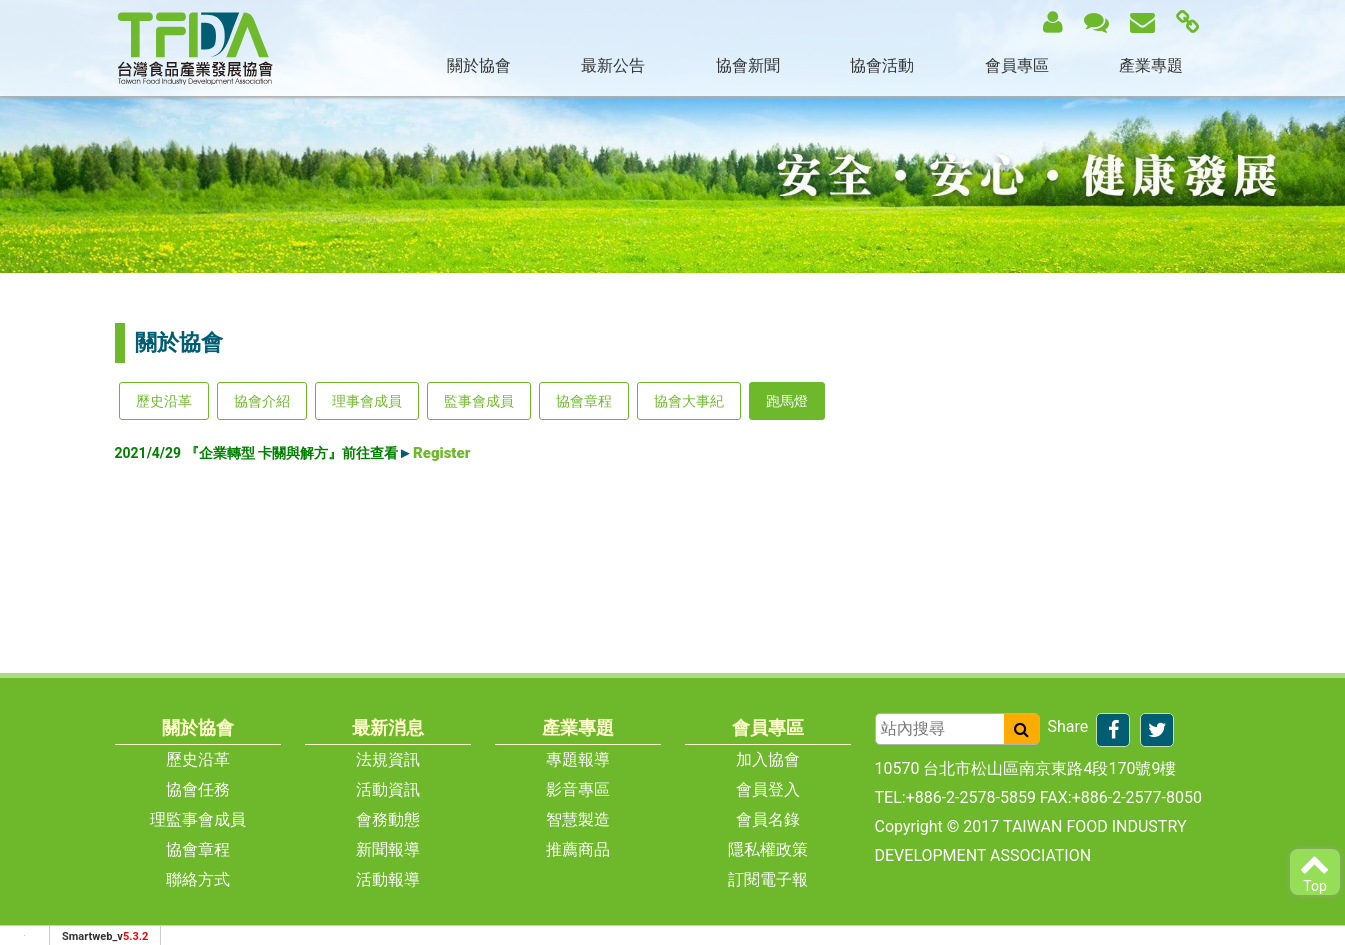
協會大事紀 (689, 401)
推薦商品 (578, 849)
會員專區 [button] (1017, 65)
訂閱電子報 (768, 879)
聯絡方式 (198, 879)
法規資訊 (388, 759)
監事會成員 (479, 401)
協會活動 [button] (882, 65)
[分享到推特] (1157, 730)
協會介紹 (262, 401)
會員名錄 (768, 819)
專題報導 (578, 759)
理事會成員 (367, 401)
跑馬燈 (787, 401)
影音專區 (578, 789)
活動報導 (388, 879)
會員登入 (768, 789)
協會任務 (198, 789)
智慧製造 (578, 819)
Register (441, 453)
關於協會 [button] (479, 65)
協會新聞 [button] (748, 65)
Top (1315, 871)
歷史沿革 (164, 401)
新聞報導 (388, 849)
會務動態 (388, 819)
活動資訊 (388, 789)
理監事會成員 (198, 819)
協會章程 (584, 401)
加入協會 (768, 759)
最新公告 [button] (613, 65)
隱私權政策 (768, 849)
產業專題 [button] (1151, 65)
